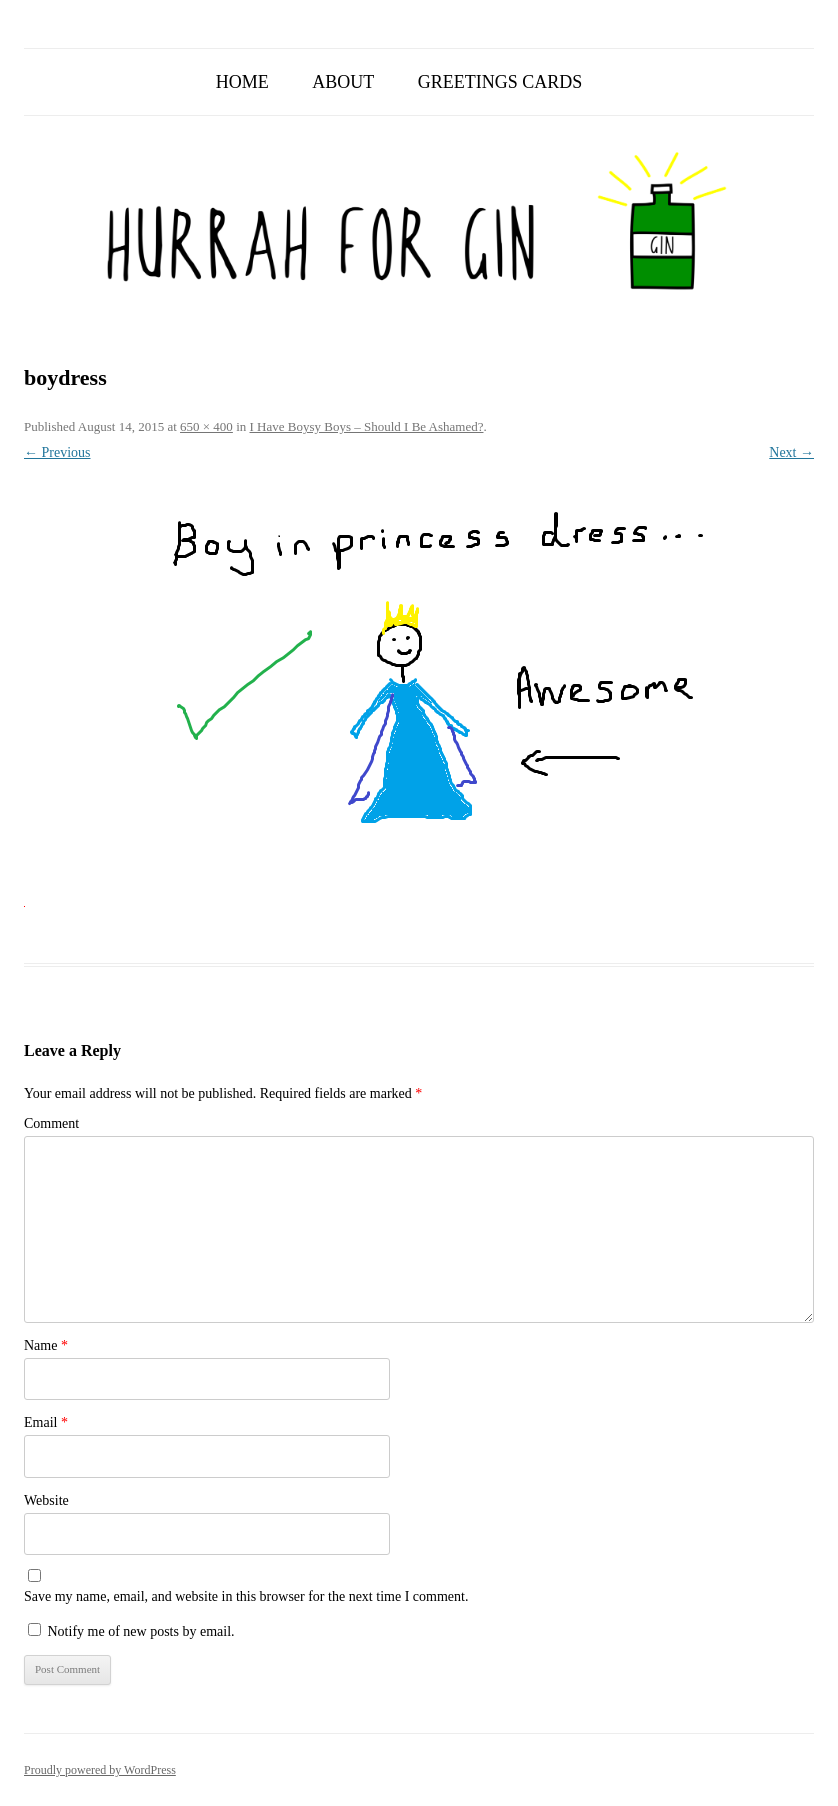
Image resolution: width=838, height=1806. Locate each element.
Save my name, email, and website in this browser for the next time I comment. (246, 1596)
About (343, 82)
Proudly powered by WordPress (100, 1770)
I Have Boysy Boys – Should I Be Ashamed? (367, 426)
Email (46, 1422)
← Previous (57, 452)
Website (46, 1500)
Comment (51, 1123)
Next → (791, 452)
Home (242, 82)
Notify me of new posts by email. (141, 1631)
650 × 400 (206, 426)
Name (46, 1345)
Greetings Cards (500, 82)
